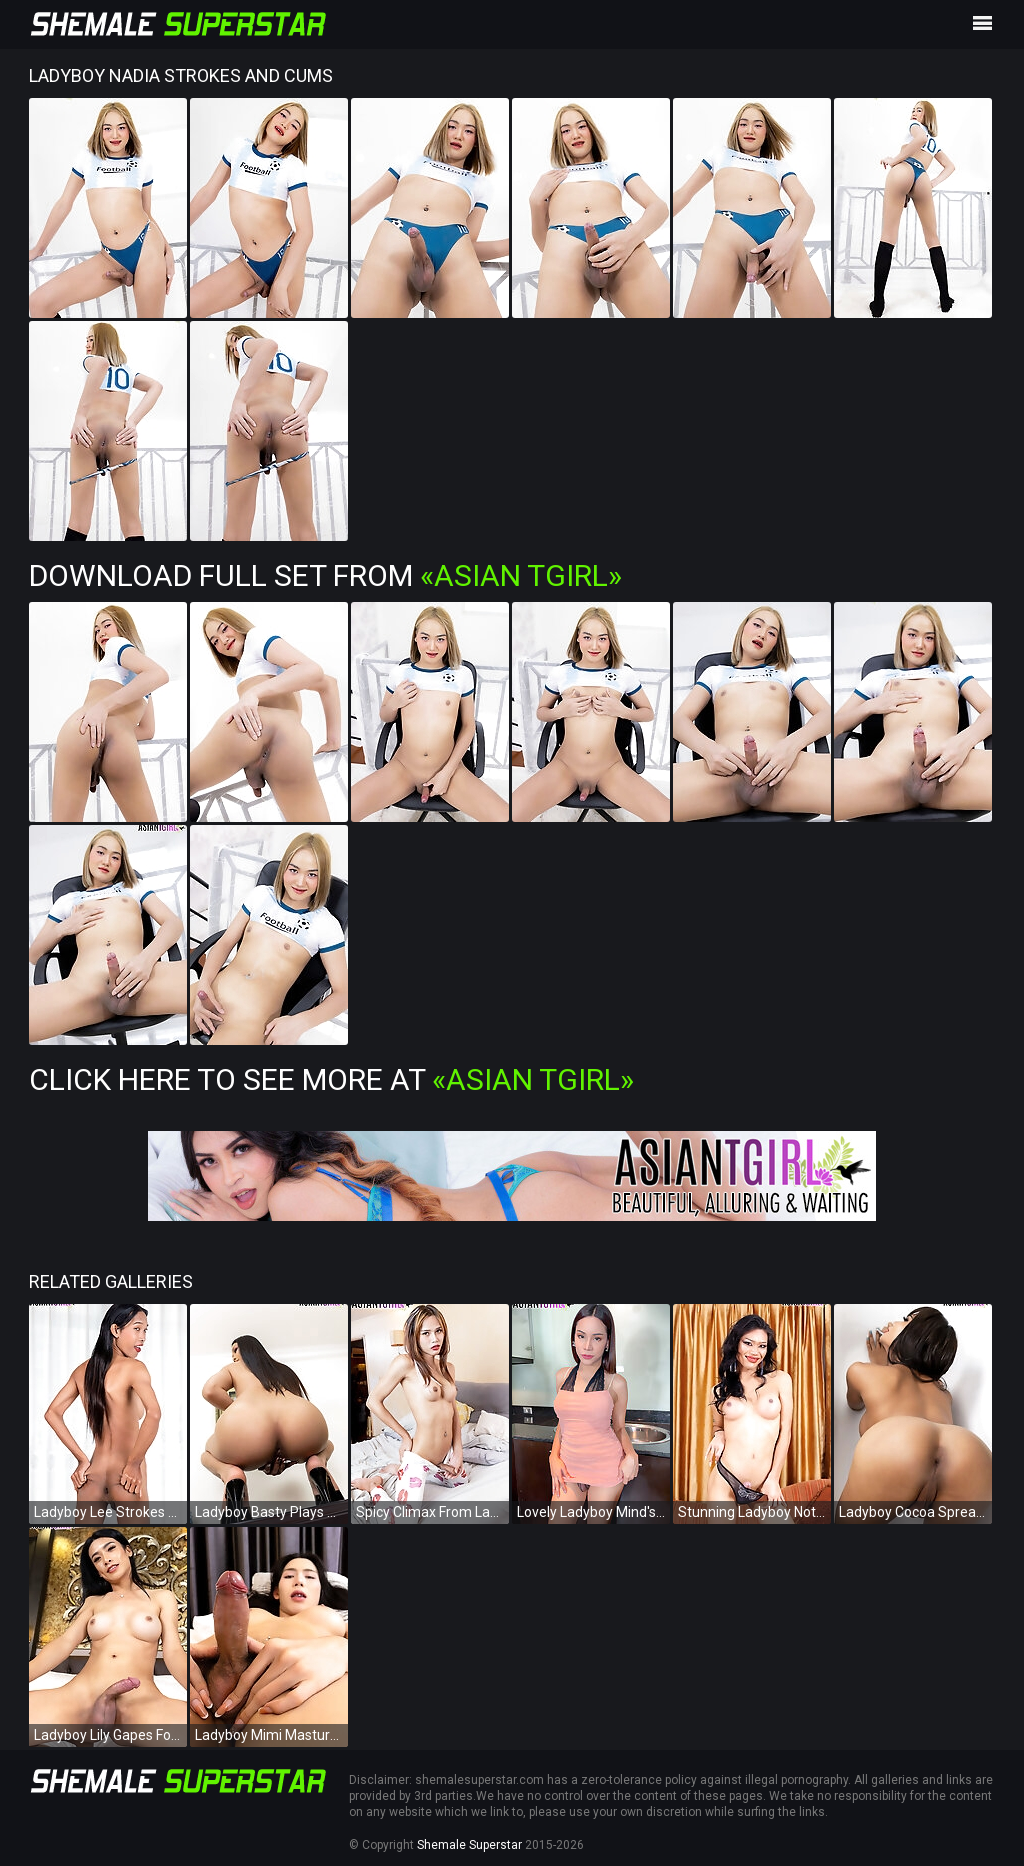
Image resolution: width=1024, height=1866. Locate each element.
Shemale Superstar (469, 1845)
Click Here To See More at (331, 1079)
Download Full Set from (325, 575)
